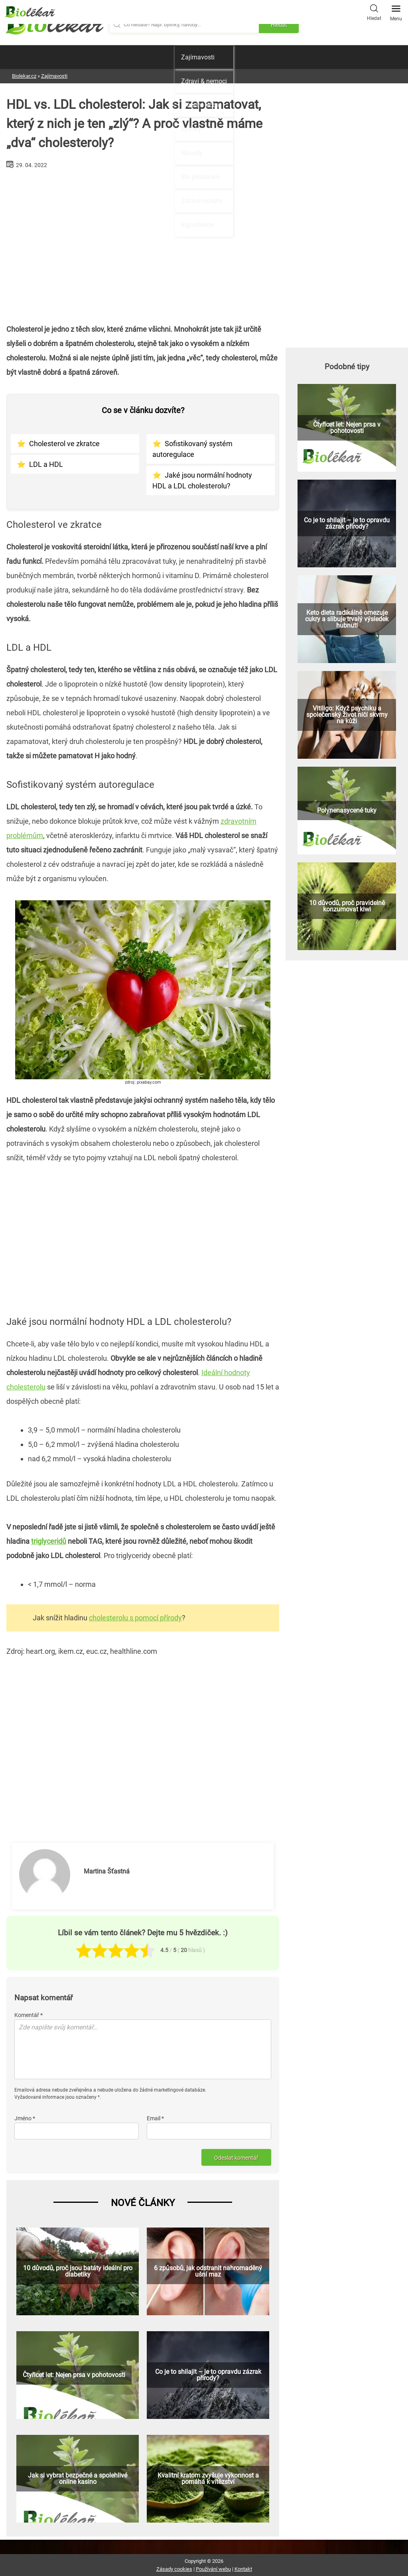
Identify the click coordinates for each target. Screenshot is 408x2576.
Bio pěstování (200, 177)
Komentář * (28, 2015)
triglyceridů (48, 1541)
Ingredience (197, 224)
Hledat (374, 11)
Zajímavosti (198, 57)
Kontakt (243, 2569)
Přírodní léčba (200, 105)
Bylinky (191, 129)
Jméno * (24, 2118)
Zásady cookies (174, 2569)
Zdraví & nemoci (204, 81)
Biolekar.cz (24, 76)
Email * (155, 2118)
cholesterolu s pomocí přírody (135, 1618)
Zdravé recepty (202, 201)
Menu (396, 11)
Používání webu (213, 2569)
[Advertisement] (142, 243)
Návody (192, 153)
